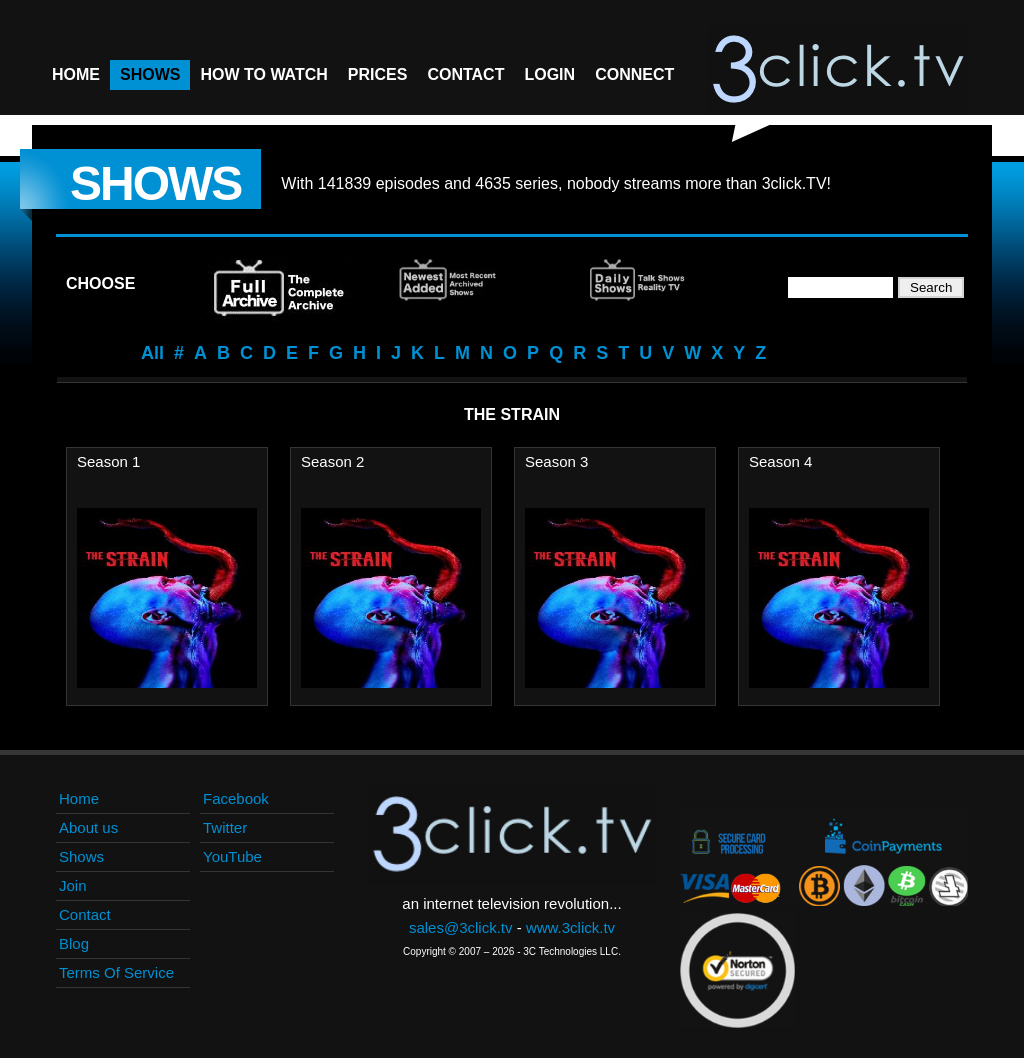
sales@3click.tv (461, 927)
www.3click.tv (570, 927)
